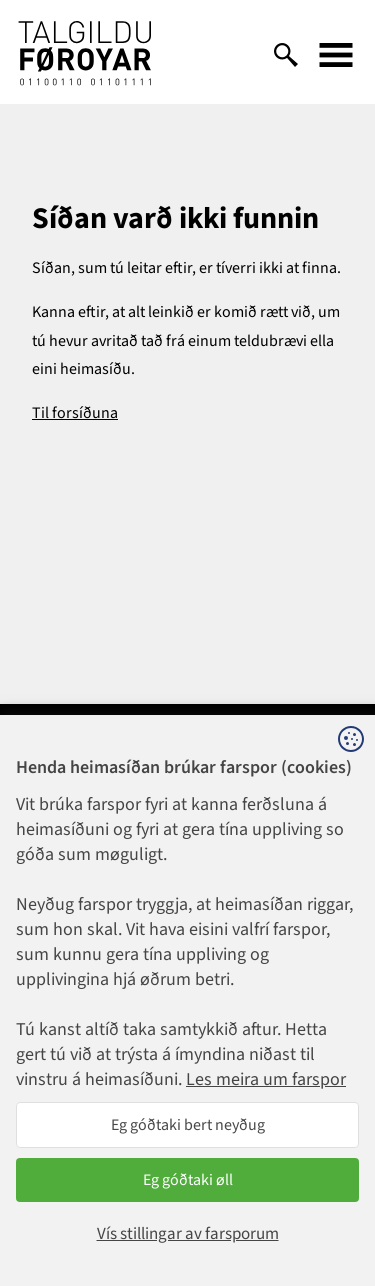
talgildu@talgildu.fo (187, 1042)
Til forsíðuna (75, 413)
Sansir (339, 1215)
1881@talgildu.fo (187, 908)
